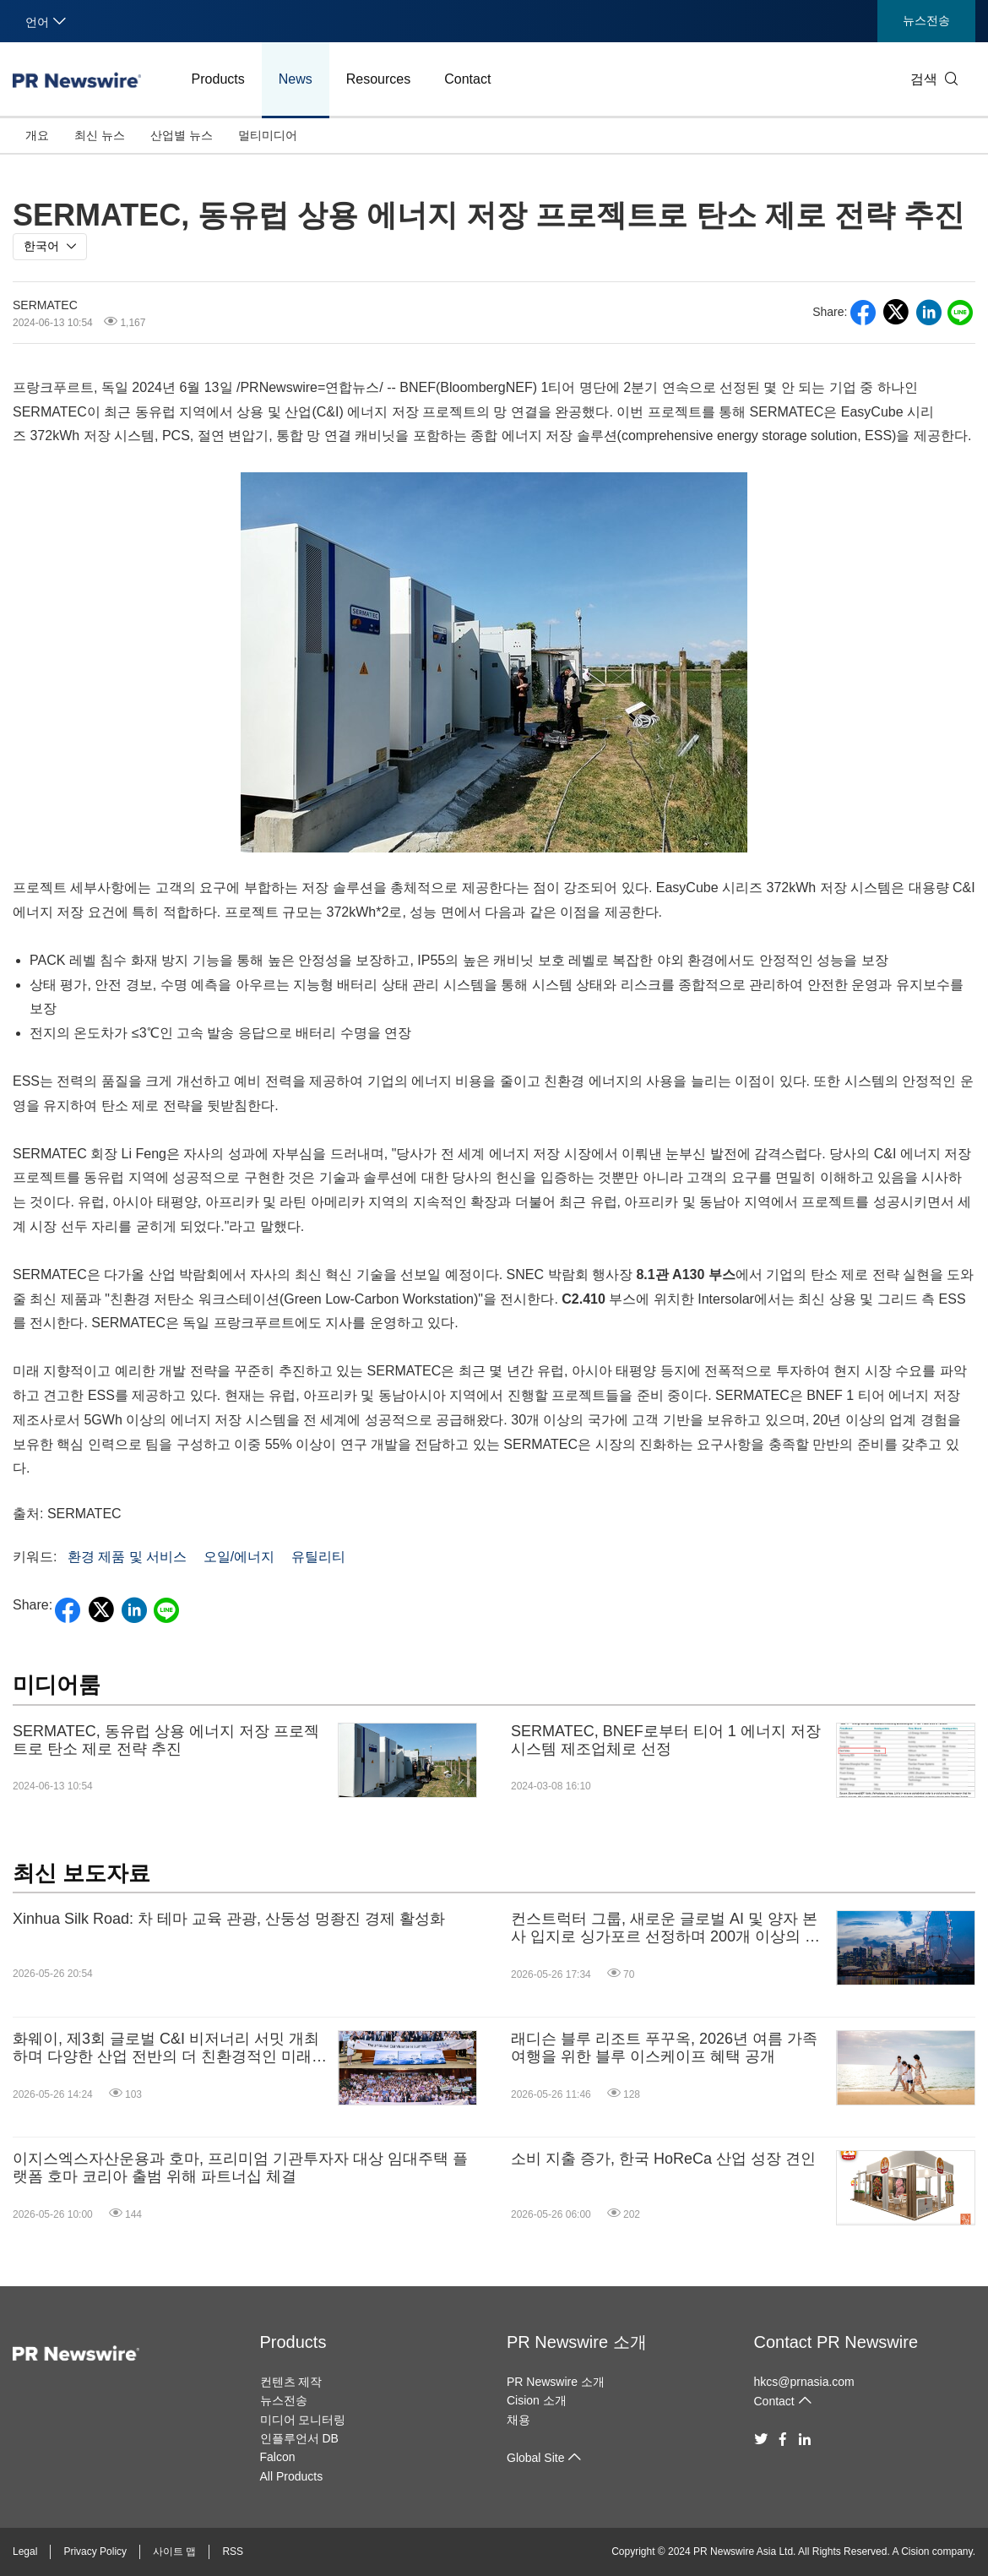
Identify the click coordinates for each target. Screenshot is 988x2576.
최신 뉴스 (99, 135)
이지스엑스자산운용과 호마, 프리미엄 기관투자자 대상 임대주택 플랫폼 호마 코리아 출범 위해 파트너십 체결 (240, 2168)
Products (218, 79)
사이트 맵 (174, 2551)
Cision (915, 2551)
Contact (467, 79)
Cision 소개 (537, 2400)
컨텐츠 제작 (291, 2381)
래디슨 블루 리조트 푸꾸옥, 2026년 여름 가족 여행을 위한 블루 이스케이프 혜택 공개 (664, 2048)
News (295, 79)
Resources (378, 79)
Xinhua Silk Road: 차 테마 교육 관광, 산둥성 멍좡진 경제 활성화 (229, 1918)
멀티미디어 (267, 135)
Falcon (278, 2457)
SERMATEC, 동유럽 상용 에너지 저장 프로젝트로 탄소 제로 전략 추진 (166, 1740)
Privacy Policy (95, 2551)
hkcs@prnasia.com (804, 2381)
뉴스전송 (926, 20)
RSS (232, 2551)
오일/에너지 (239, 1556)
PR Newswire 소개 (577, 2342)
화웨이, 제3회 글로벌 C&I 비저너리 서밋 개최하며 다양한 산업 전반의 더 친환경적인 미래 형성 (166, 2048)
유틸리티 (318, 1556)
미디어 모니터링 (303, 2419)
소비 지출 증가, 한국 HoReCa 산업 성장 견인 (663, 2158)
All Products (291, 2476)
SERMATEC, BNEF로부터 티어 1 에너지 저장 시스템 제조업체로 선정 (666, 1740)
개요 (37, 135)
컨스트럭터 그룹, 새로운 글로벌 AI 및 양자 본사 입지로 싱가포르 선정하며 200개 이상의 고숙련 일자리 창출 (665, 1928)
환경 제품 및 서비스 (127, 1556)
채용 (518, 2419)
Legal (25, 2551)
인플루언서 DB (299, 2438)
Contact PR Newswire (836, 2342)
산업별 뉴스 (181, 135)
